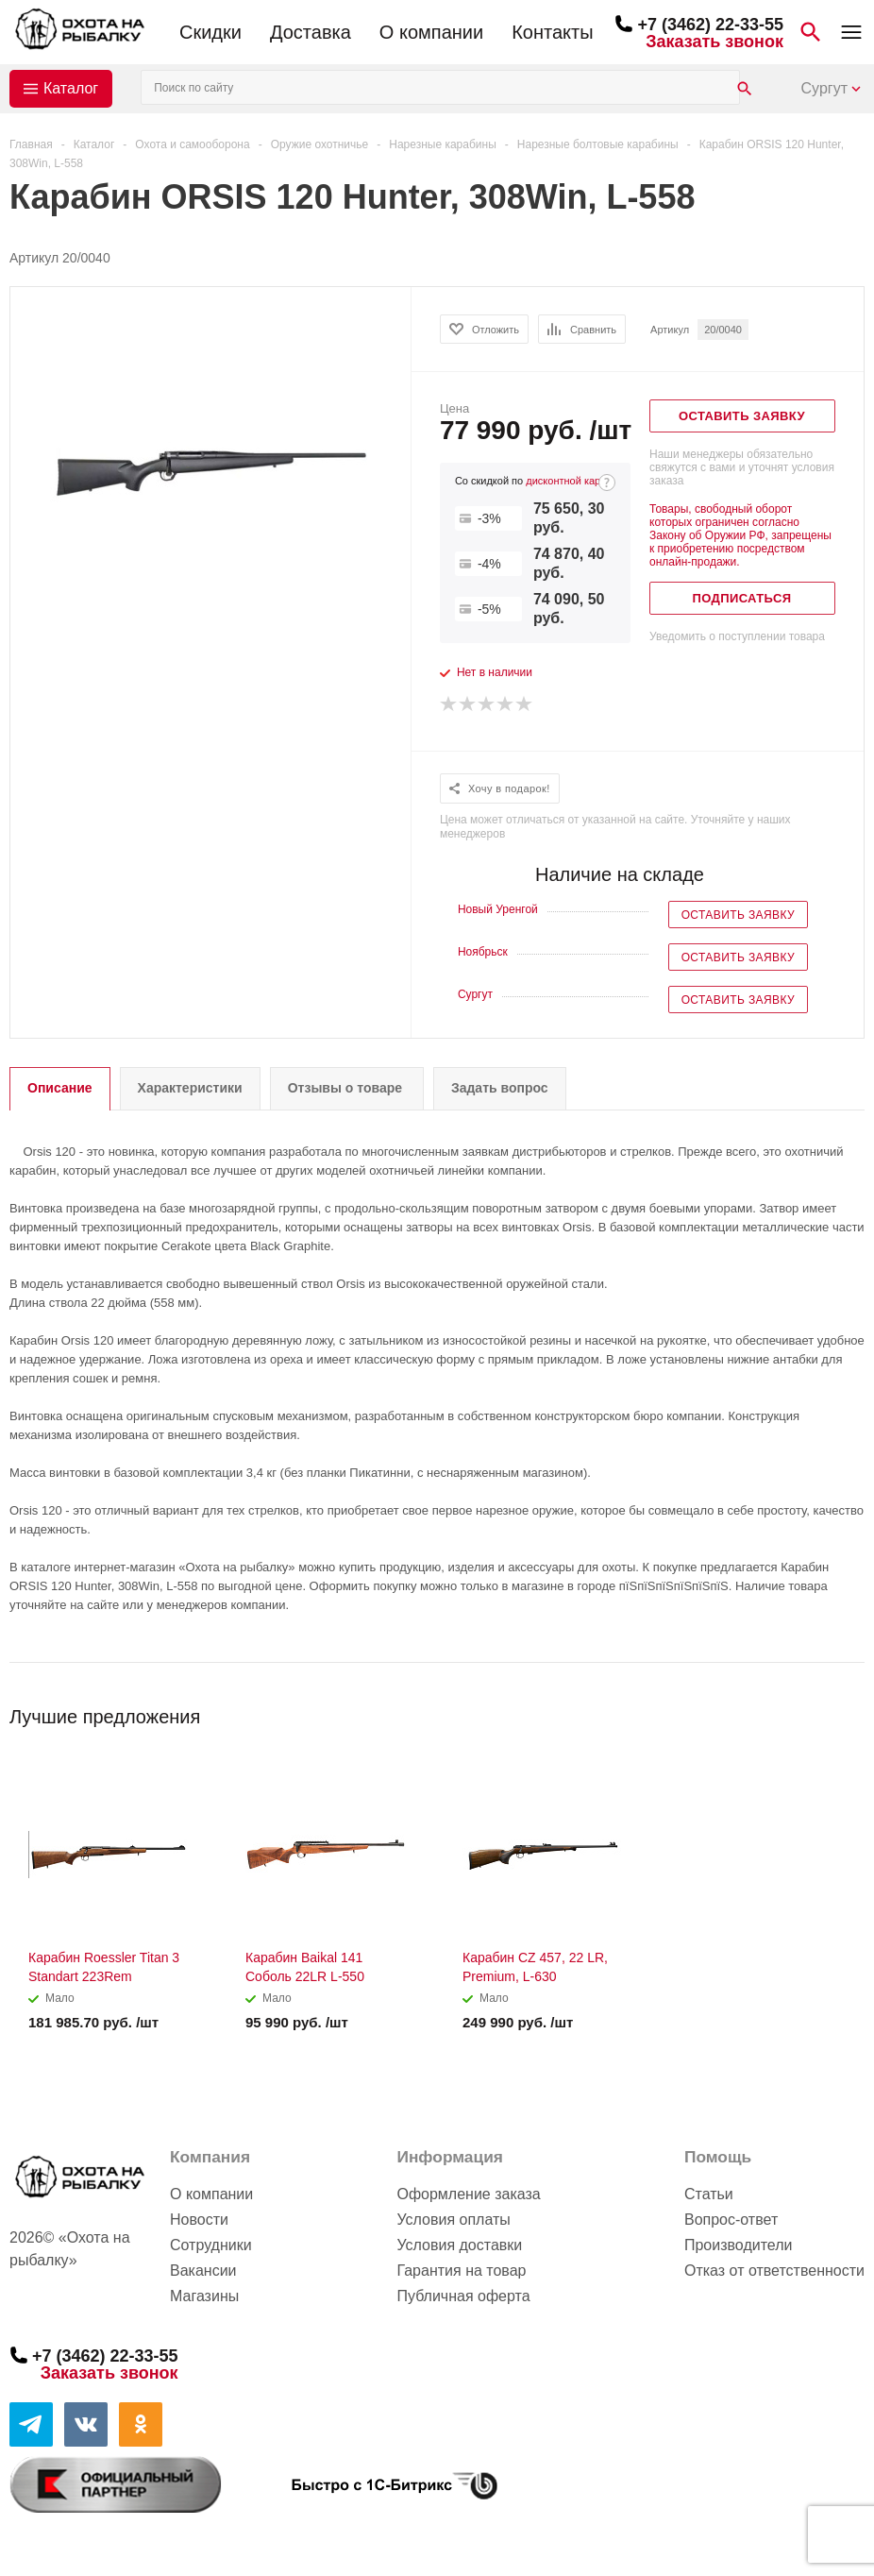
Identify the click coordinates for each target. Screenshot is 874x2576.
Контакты (552, 32)
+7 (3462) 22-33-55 (710, 24)
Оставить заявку (738, 915)
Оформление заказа (468, 2194)
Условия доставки (459, 2245)
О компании (431, 32)
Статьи (708, 2194)
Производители (738, 2245)
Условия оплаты (453, 2220)
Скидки (210, 32)
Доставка (310, 32)
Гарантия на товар (461, 2270)
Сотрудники (211, 2245)
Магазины (204, 2296)
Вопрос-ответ (731, 2220)
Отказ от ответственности (774, 2270)
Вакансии (203, 2270)
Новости (199, 2220)
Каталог (70, 88)
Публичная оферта (462, 2296)
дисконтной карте (568, 480)
